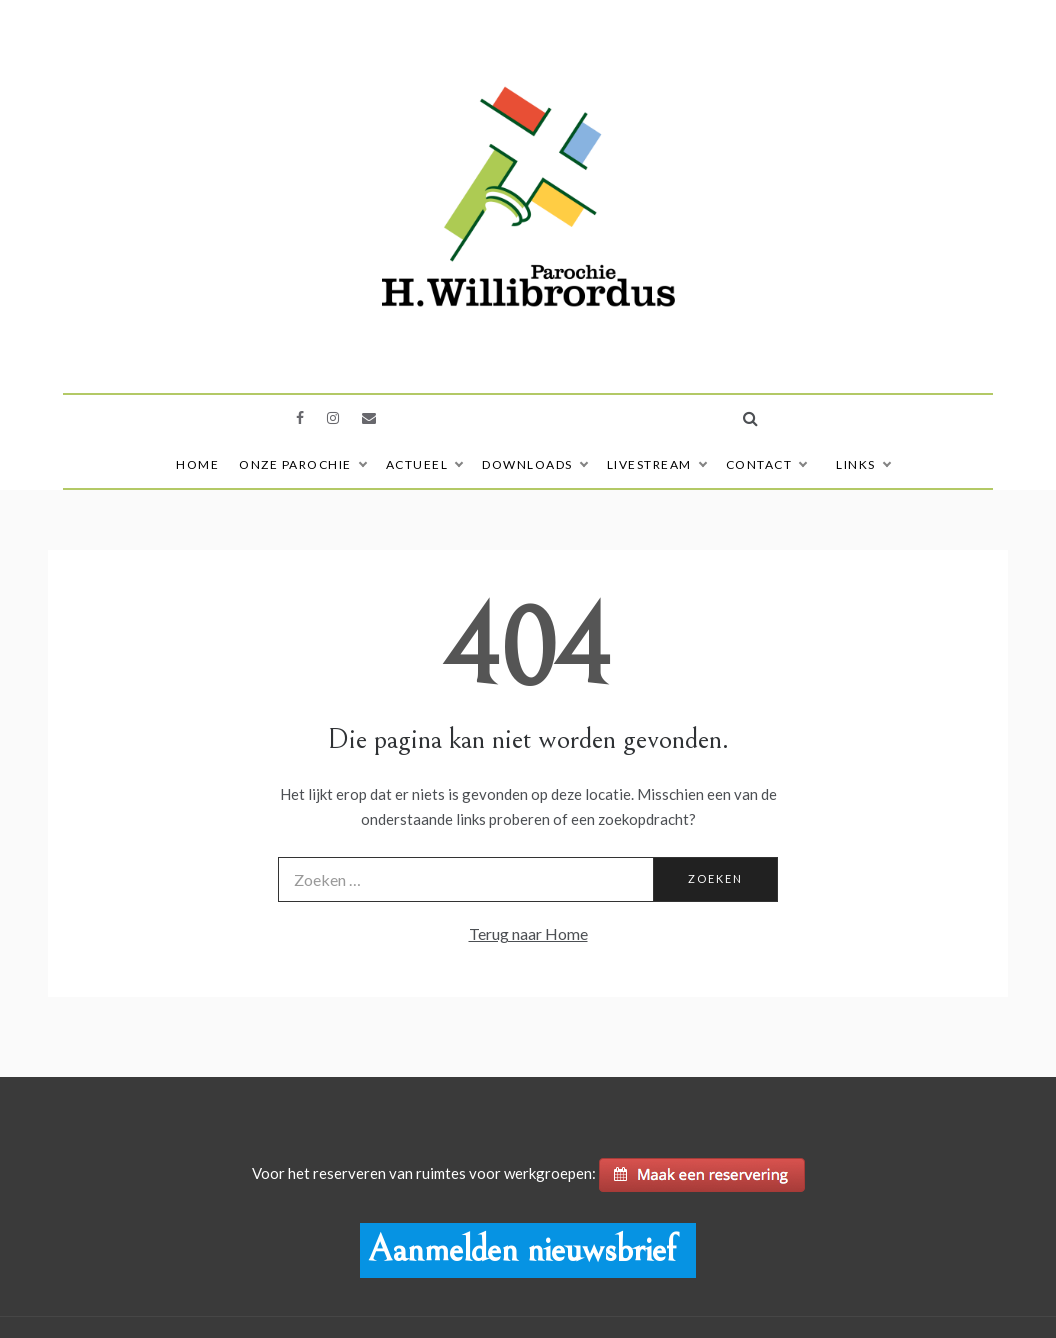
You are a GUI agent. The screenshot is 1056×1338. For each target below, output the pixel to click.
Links (863, 464)
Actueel (424, 464)
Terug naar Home (528, 933)
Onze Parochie (302, 464)
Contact (766, 464)
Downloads (534, 464)
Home (197, 464)
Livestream (656, 464)
